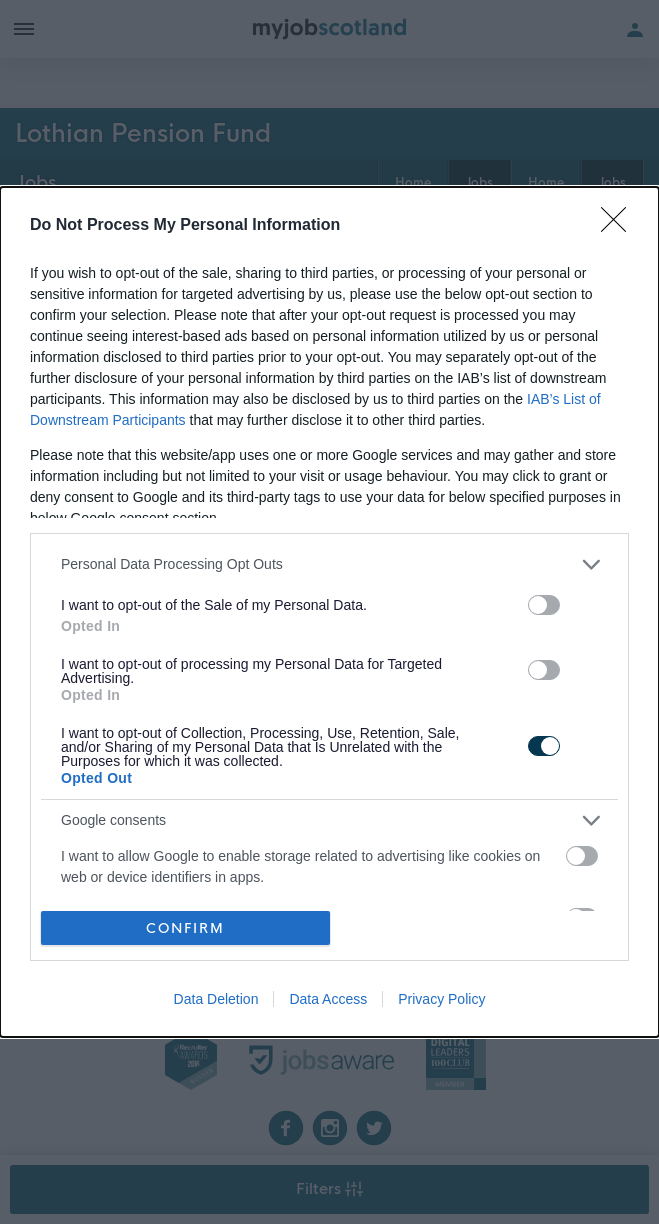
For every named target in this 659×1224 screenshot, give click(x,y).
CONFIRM (185, 928)
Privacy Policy (441, 999)
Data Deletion (216, 999)
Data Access (328, 999)
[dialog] (329, 612)
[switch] (544, 605)
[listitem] (329, 564)
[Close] (620, 226)
